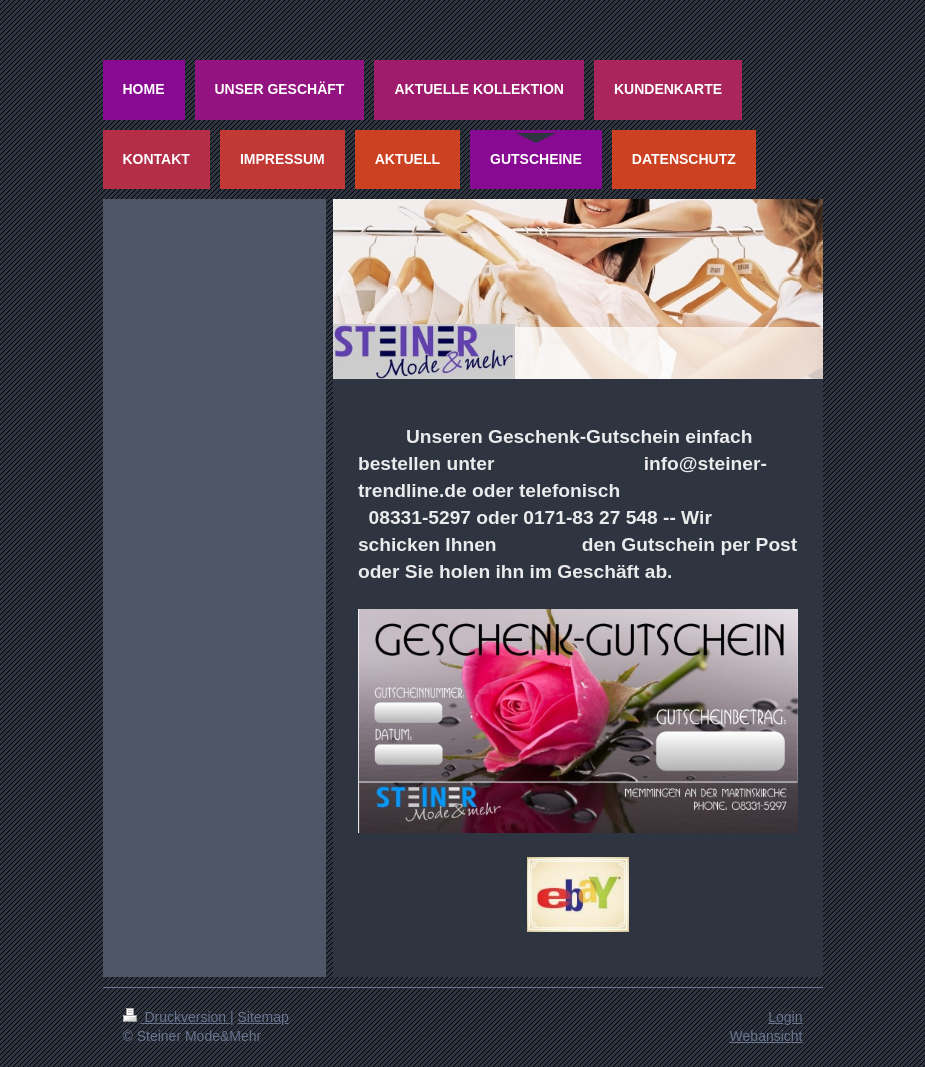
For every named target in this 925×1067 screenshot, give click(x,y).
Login (785, 1017)
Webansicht (766, 1036)
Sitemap (263, 1017)
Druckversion (176, 1017)
